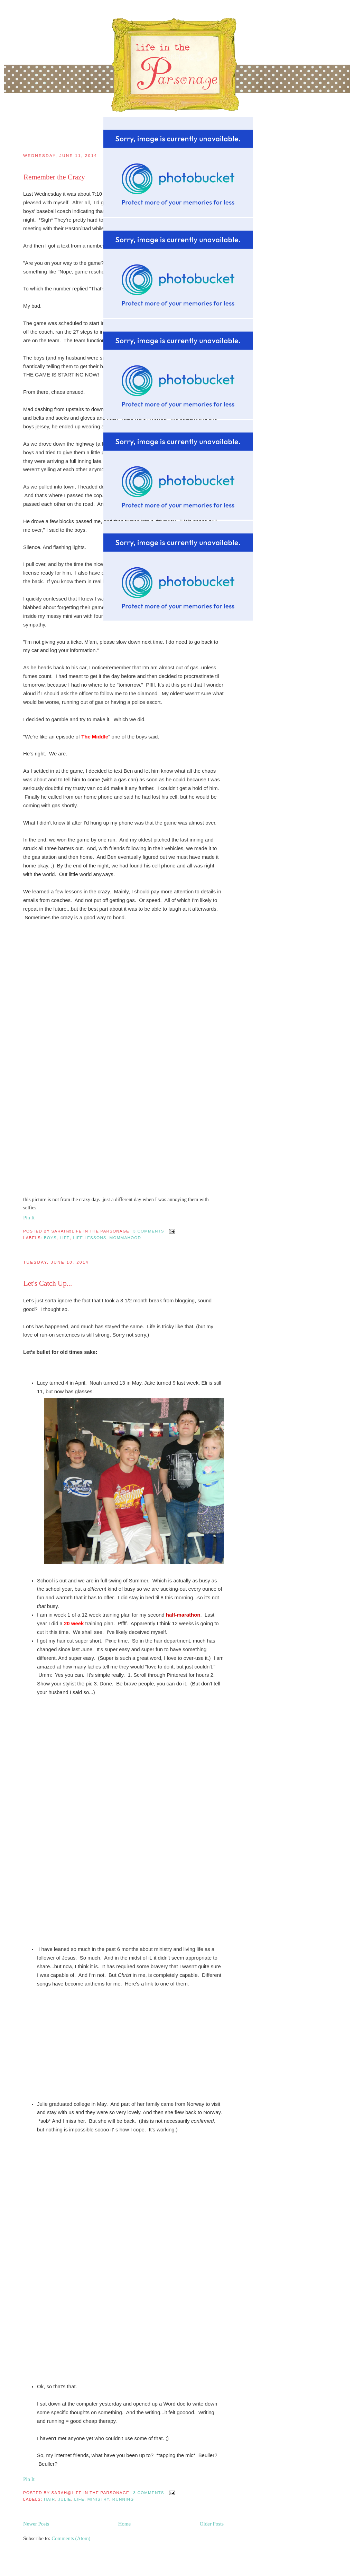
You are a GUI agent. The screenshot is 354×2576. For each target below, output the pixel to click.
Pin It (29, 1217)
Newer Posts (36, 2524)
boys (50, 1237)
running (123, 2499)
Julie (64, 2499)
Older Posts (212, 2524)
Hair (49, 2499)
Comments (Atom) (71, 2538)
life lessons (89, 1237)
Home (124, 2524)
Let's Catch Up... (48, 1283)
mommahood (125, 1237)
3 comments (148, 1231)
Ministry (98, 2499)
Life (65, 1237)
